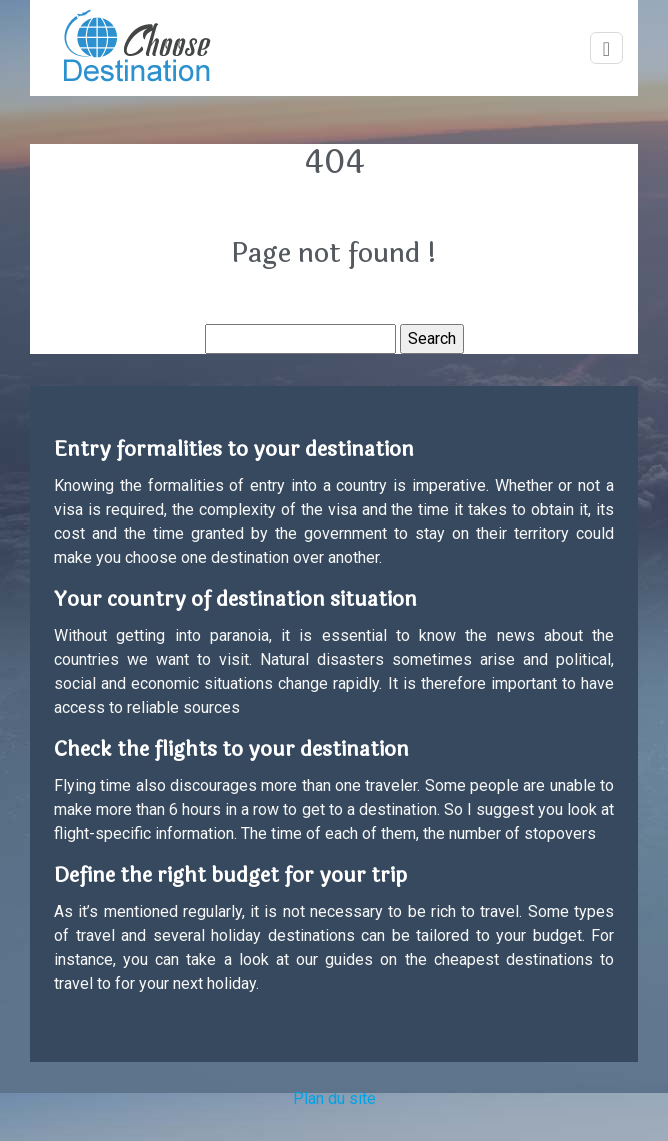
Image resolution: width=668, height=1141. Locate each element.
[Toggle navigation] (606, 48)
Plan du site (334, 1098)
